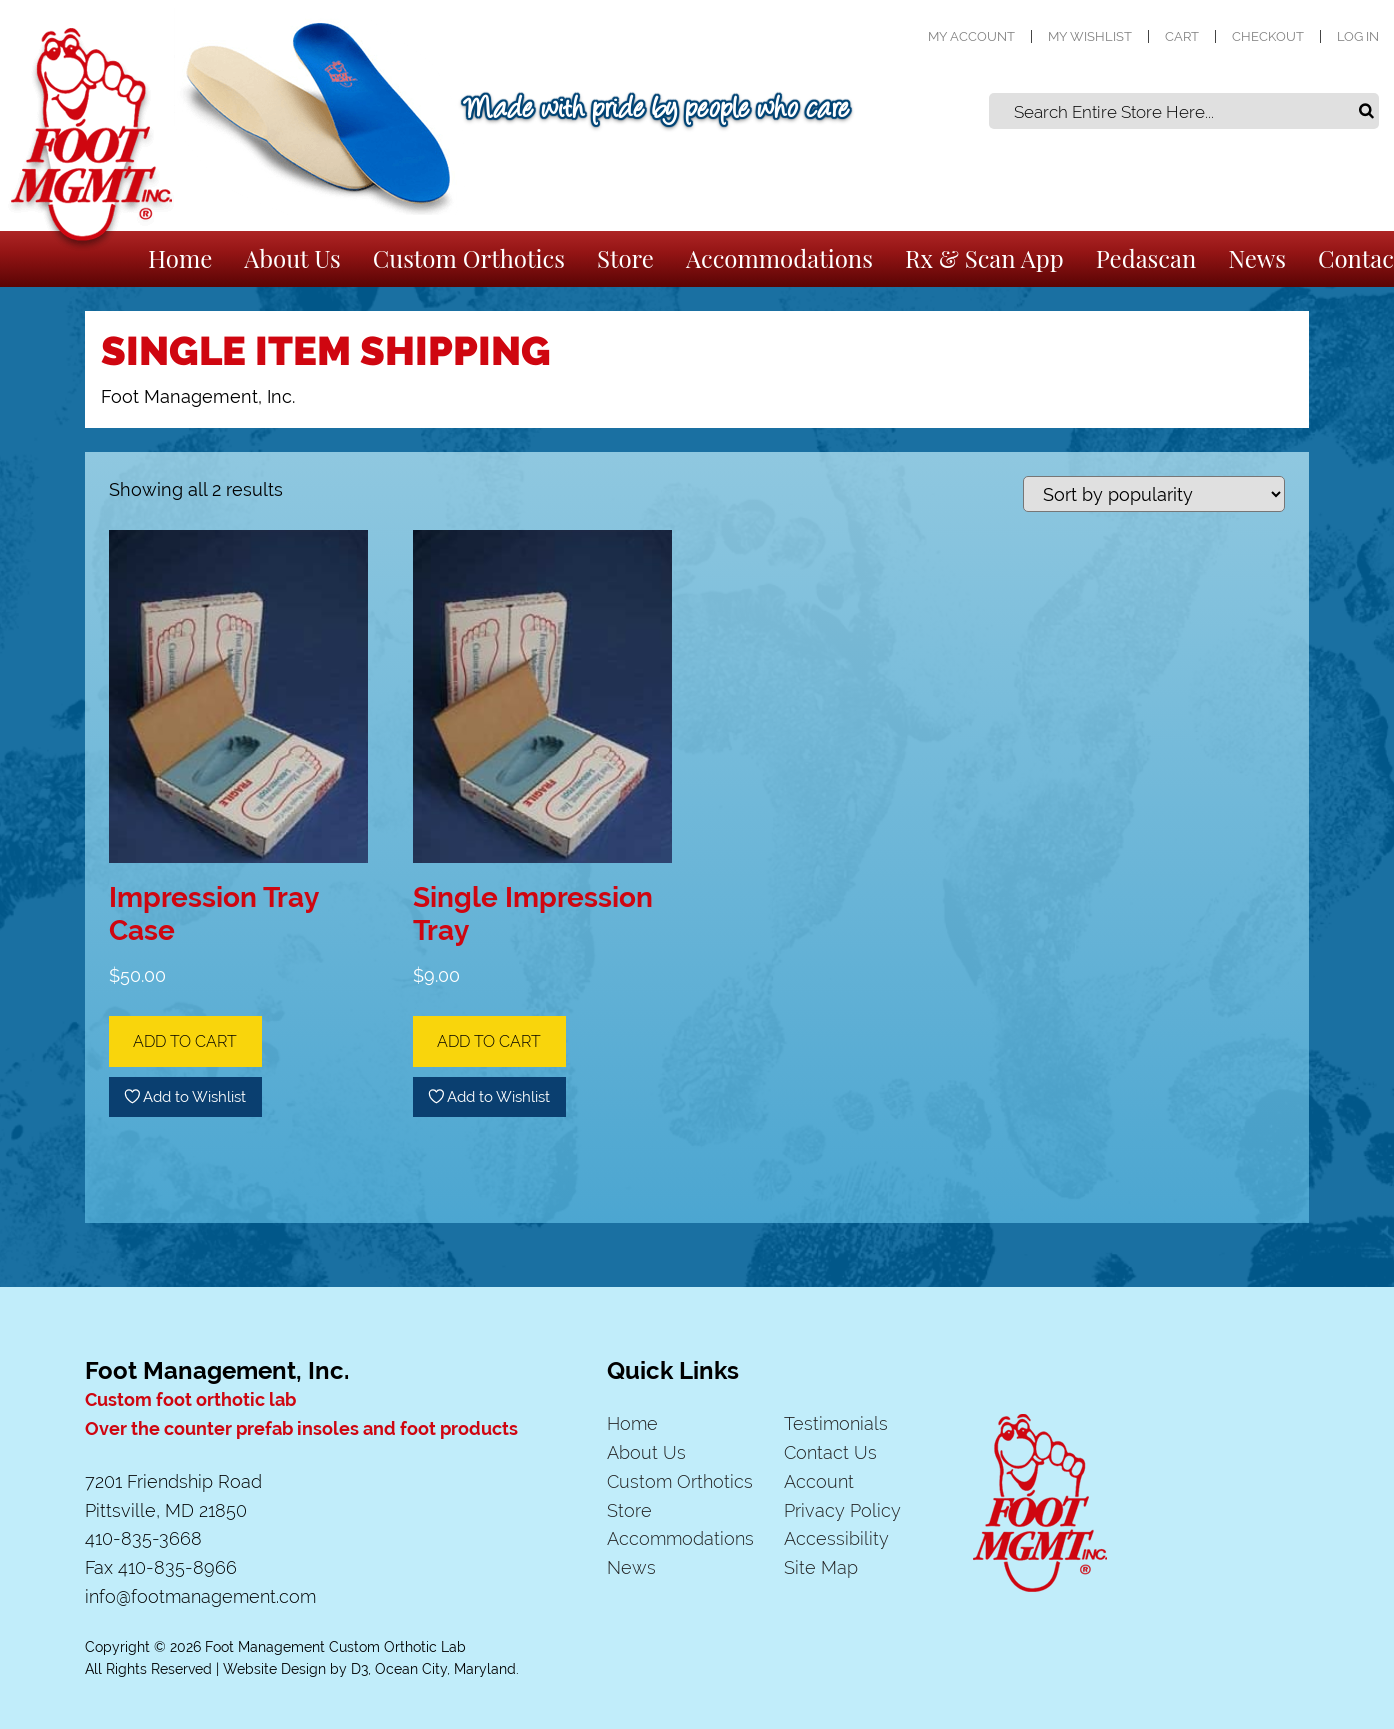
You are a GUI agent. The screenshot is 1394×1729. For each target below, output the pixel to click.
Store (625, 258)
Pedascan (1146, 258)
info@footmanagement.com (200, 1596)
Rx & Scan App (984, 258)
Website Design (274, 1669)
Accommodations (779, 258)
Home (180, 258)
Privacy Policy (842, 1510)
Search (1366, 111)
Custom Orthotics (469, 258)
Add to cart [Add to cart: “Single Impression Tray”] (489, 1041)
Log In (1358, 36)
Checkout (1268, 36)
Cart (1182, 36)
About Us (292, 258)
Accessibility (836, 1538)
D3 (359, 1669)
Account (819, 1481)
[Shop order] (1154, 494)
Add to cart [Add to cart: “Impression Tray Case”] (185, 1041)
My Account (971, 36)
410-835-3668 (143, 1538)
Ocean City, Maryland (445, 1669)
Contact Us (830, 1452)
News (1257, 258)
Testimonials (836, 1423)
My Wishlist (1090, 36)
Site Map (821, 1567)
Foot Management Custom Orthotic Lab (335, 1647)
